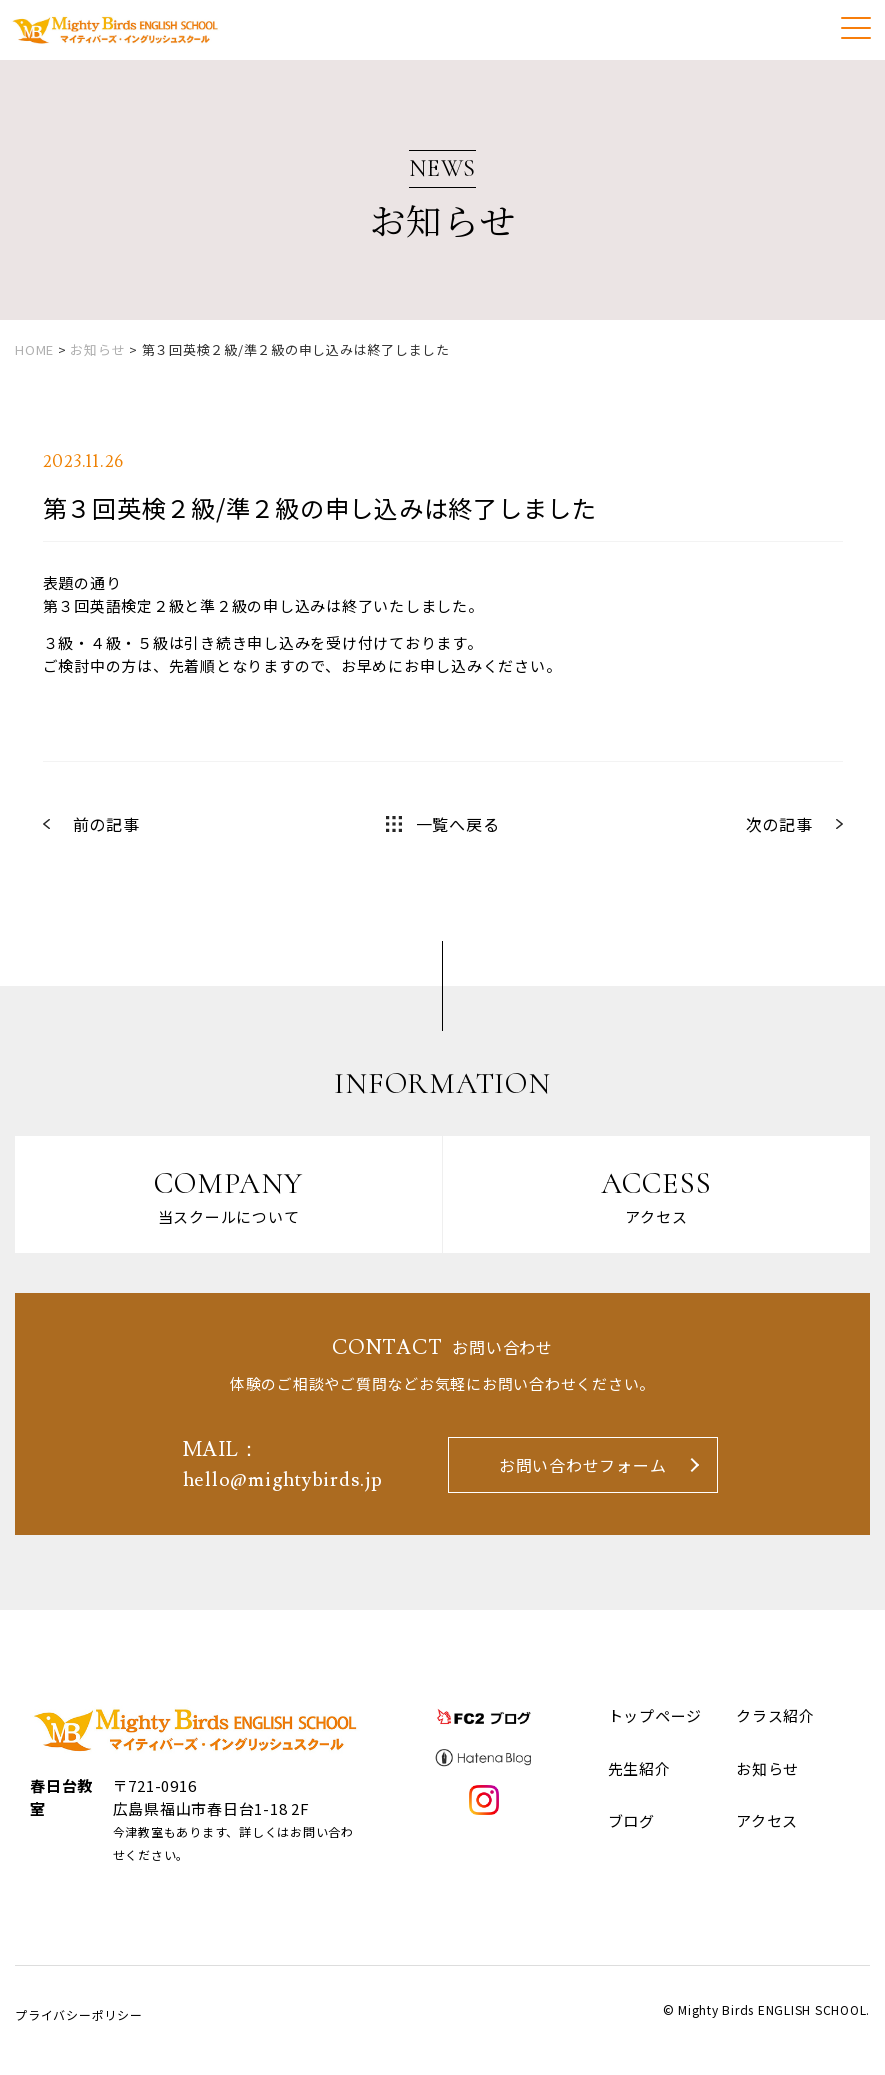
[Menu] (856, 28)
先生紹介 (639, 1769)
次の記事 (779, 824)
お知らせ (767, 1769)
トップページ (655, 1716)
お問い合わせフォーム (583, 1466)
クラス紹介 (775, 1716)
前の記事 (106, 824)
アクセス (767, 1821)
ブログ (631, 1821)
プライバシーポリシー (79, 2015)
